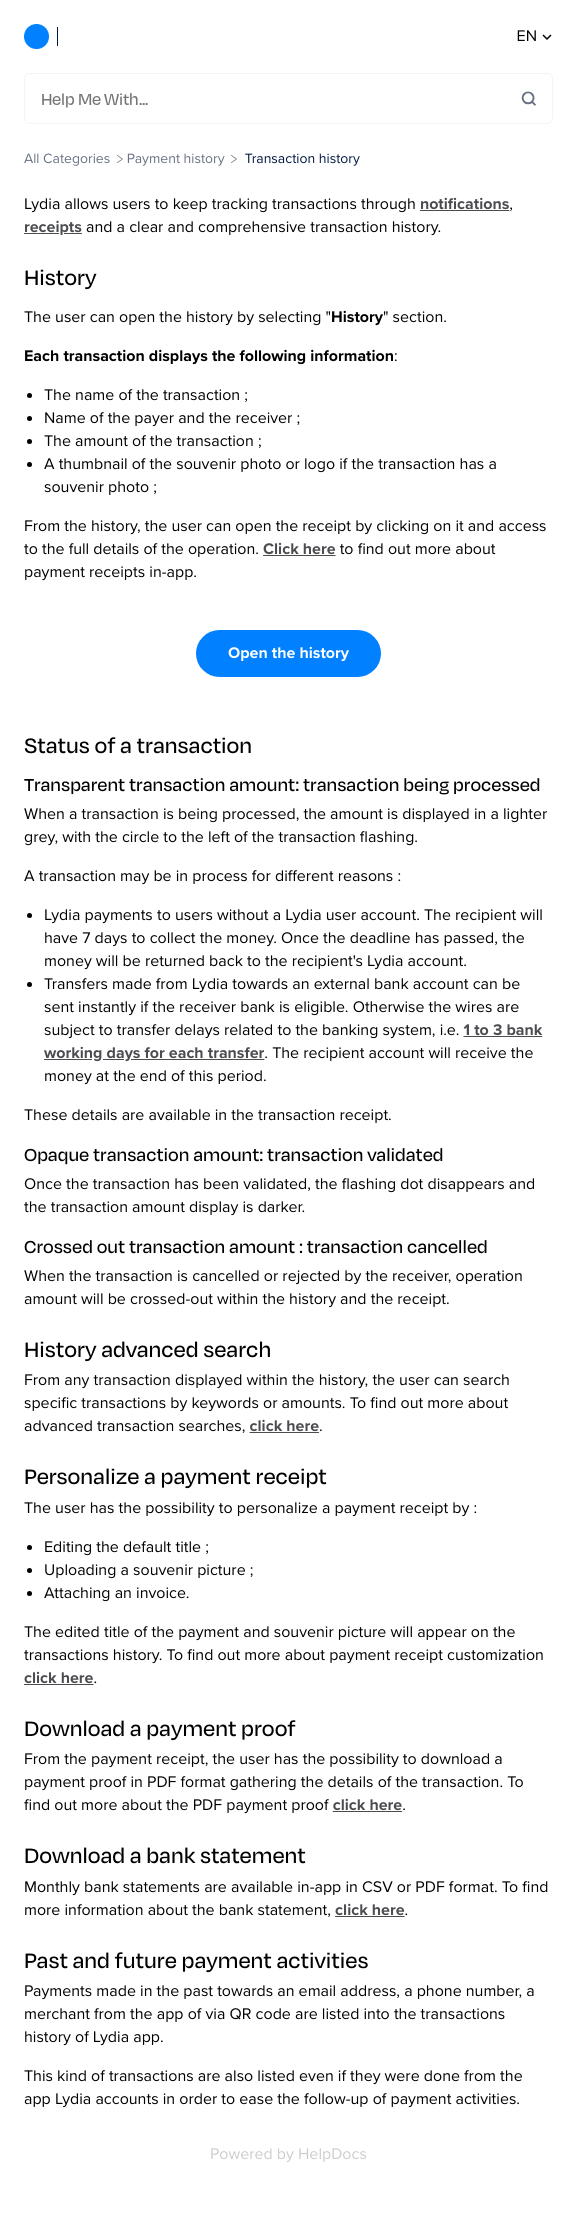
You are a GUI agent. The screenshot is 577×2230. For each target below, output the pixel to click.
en (535, 36)
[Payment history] (176, 158)
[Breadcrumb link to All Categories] (69, 158)
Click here (299, 549)
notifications (464, 204)
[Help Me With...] (281, 98)
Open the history (288, 653)
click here (284, 1426)
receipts (53, 227)
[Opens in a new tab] (288, 2154)
